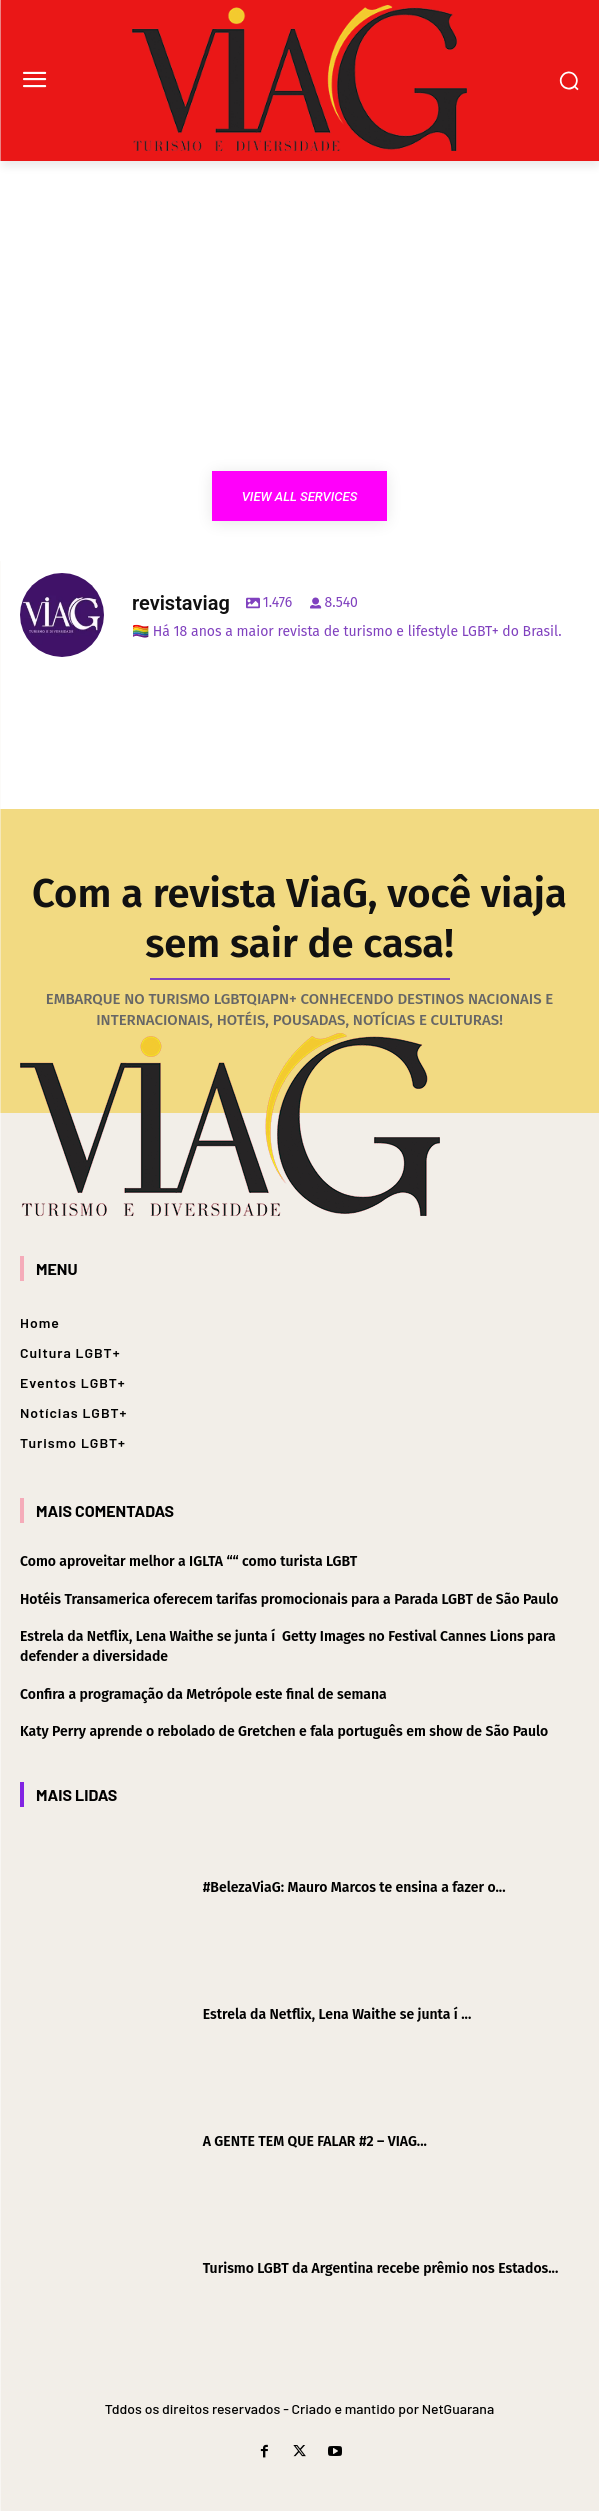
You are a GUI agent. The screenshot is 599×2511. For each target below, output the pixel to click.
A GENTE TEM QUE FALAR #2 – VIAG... (315, 2141)
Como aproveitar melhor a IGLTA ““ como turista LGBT (188, 1561)
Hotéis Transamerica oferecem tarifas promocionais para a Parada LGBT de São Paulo (289, 1599)
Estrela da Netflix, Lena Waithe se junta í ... (337, 2014)
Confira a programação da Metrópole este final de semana (203, 1694)
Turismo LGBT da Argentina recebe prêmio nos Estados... (381, 2268)
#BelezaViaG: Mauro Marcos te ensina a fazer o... (354, 1887)
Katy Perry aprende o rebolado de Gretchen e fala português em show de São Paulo (284, 1731)
